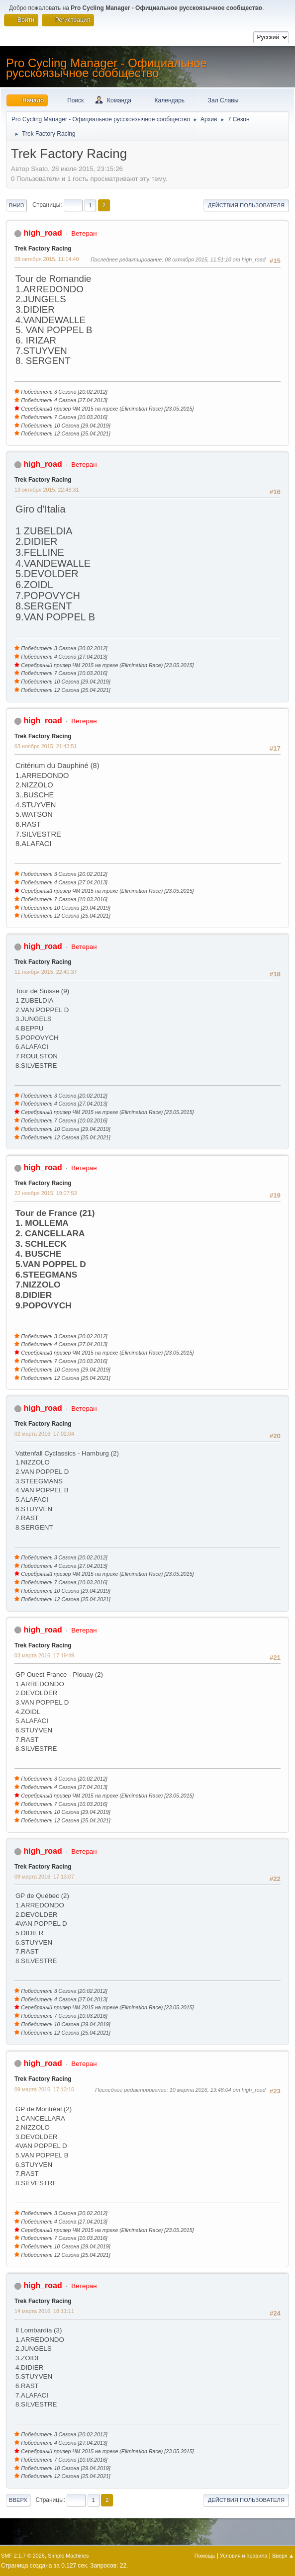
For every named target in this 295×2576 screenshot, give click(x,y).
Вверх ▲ (283, 2556)
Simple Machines (68, 2556)
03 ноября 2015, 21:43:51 (45, 746)
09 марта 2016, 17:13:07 (44, 1877)
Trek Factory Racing (43, 248)
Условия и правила (243, 2556)
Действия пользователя (246, 205)
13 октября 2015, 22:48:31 (46, 490)
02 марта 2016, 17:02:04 (44, 1434)
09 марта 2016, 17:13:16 (44, 2089)
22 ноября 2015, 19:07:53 (45, 1193)
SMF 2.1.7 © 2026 (23, 2556)
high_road (42, 233)
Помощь (205, 2556)
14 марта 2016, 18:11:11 (44, 2311)
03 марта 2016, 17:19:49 (44, 1655)
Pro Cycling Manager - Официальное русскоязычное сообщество (106, 68)
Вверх (18, 2500)
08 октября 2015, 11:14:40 (46, 259)
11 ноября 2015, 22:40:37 (45, 972)
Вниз (16, 205)
